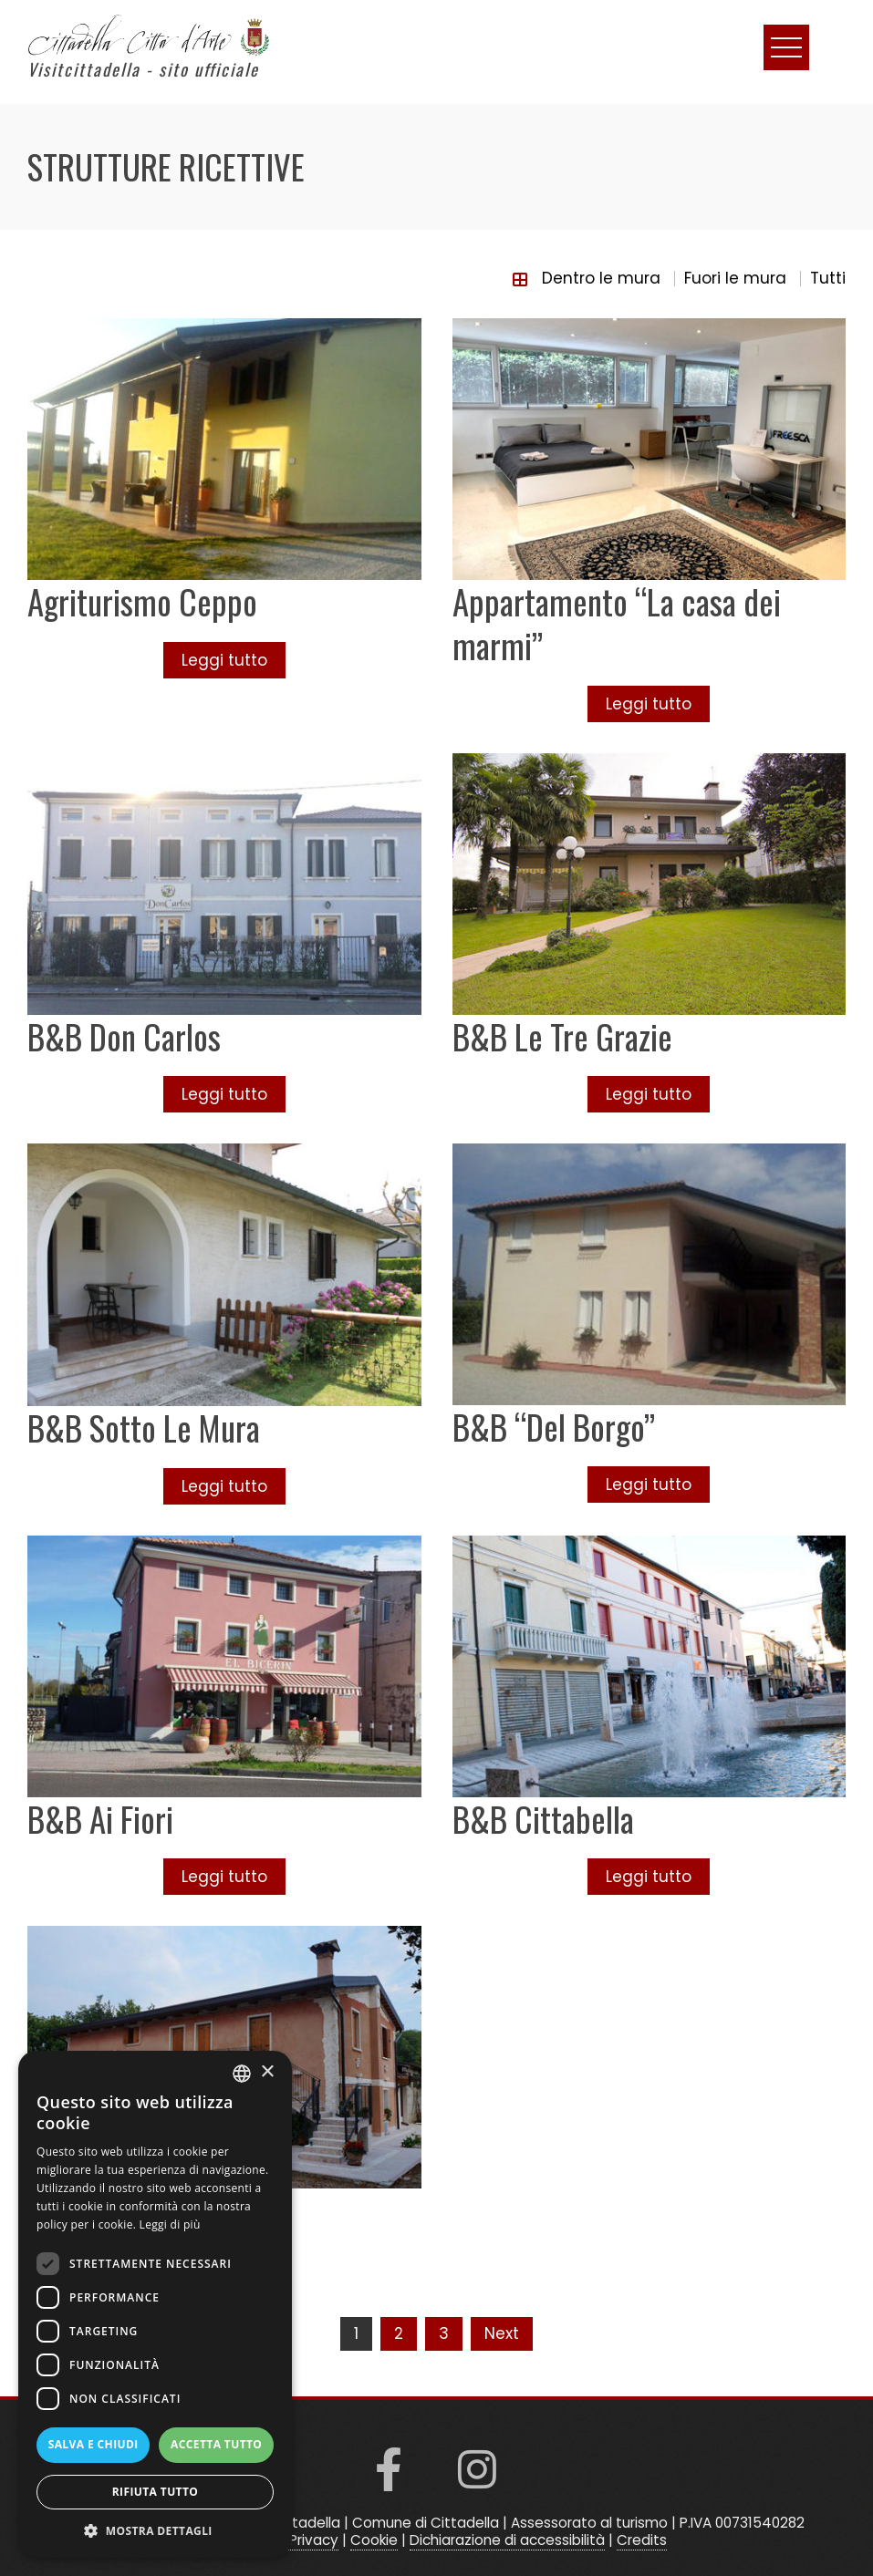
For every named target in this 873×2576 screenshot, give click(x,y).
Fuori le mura (735, 278)
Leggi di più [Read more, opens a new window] (170, 2224)
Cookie (374, 2540)
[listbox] (242, 2073)
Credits (642, 2540)
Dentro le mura (601, 278)
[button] (155, 2530)
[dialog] (155, 2304)
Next (501, 2333)
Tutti (828, 278)
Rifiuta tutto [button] (155, 2491)
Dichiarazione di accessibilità (507, 2540)
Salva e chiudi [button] (93, 2444)
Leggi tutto (224, 660)
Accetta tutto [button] (216, 2444)
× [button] (267, 2072)
